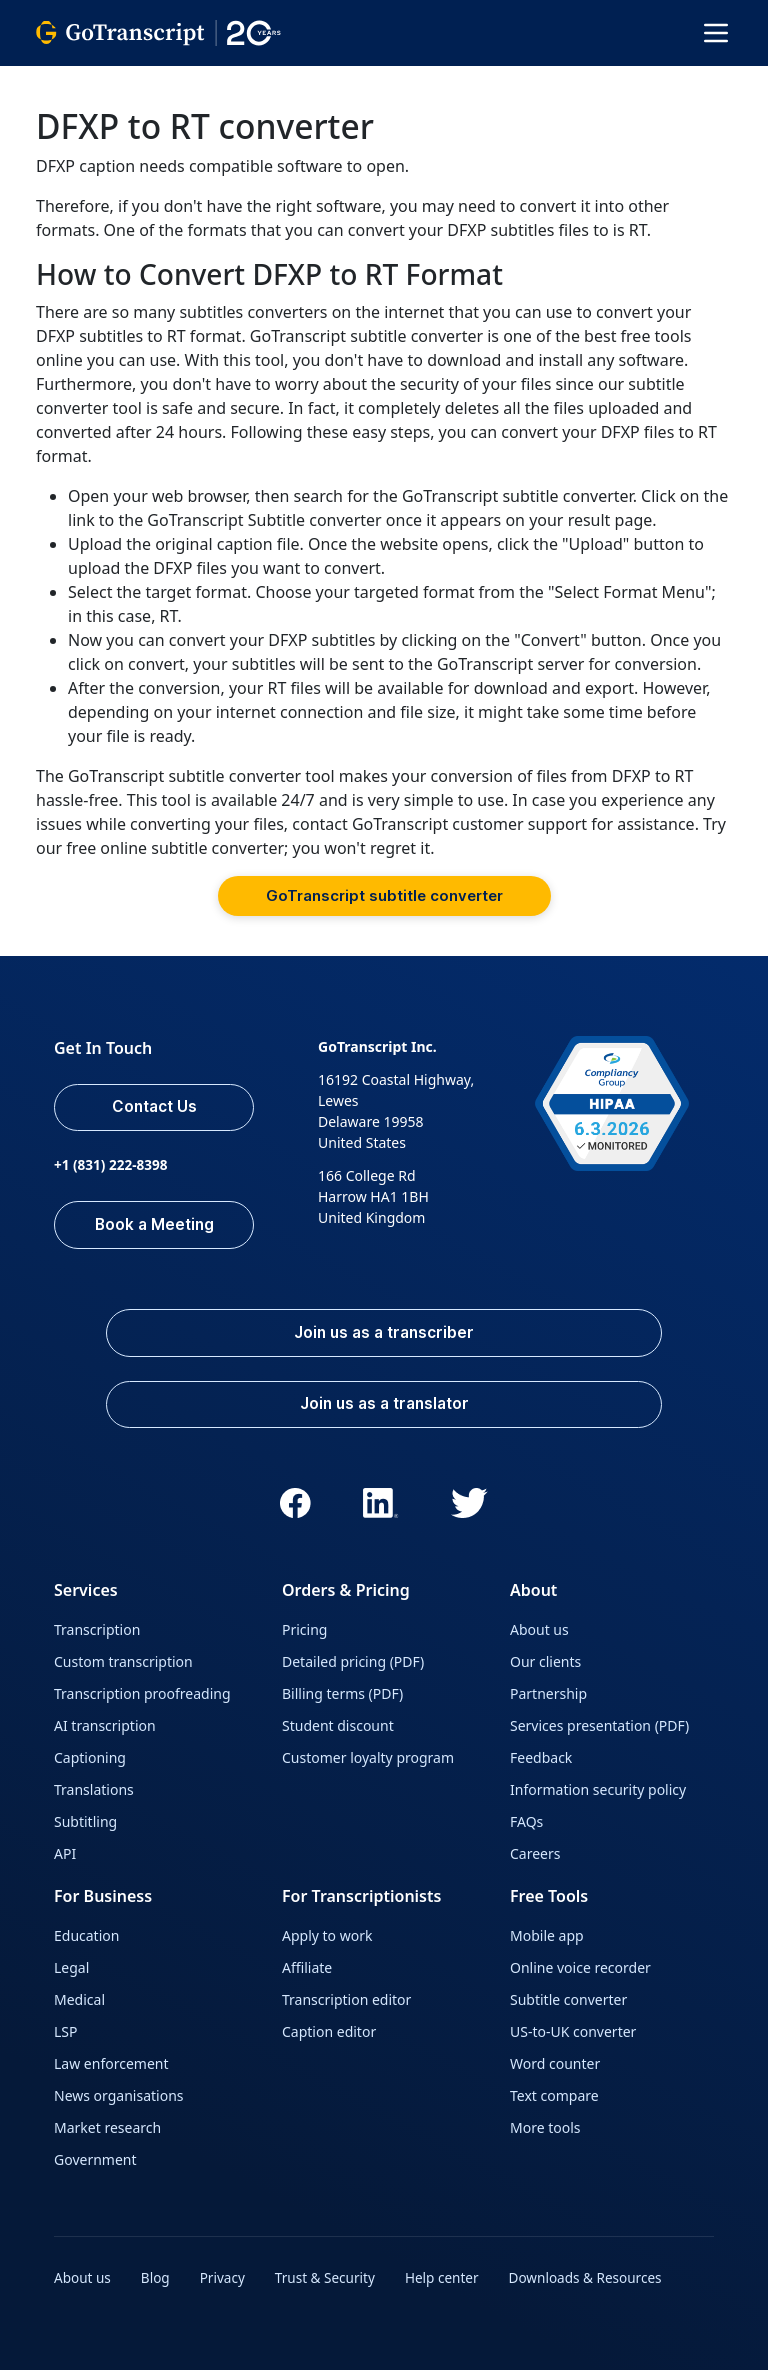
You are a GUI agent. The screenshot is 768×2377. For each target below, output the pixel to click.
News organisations (119, 2104)
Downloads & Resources (598, 2286)
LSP (66, 2040)
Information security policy (598, 1798)
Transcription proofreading (142, 1702)
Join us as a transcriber (384, 1338)
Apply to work (327, 1944)
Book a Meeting (156, 1228)
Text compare (554, 2104)
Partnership (548, 1702)
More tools (545, 2136)
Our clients (545, 1670)
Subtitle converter (568, 2008)
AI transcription (105, 1734)
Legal (71, 1976)
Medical (79, 2008)
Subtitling (85, 1830)
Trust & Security (330, 2286)
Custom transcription (123, 1670)
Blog (158, 2286)
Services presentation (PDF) (599, 1734)
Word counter (555, 2072)
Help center (451, 2286)
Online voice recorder (580, 1976)
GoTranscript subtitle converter (384, 895)
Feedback (541, 1766)
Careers (535, 1862)
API (65, 1862)
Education (86, 1944)
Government (95, 2168)
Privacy (226, 2286)
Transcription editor (346, 2008)
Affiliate (307, 1976)
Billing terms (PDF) (342, 1702)
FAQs (526, 1830)
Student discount (338, 1734)
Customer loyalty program (368, 1766)
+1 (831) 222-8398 (112, 1168)
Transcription (97, 1638)
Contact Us (156, 1109)
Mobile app (547, 1944)
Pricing (304, 1638)
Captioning (90, 1766)
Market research (107, 2136)
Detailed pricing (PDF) (353, 1670)
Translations (94, 1798)
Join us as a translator (384, 1412)
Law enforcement (111, 2072)
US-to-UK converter (573, 2040)
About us (539, 1638)
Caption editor (329, 2040)
